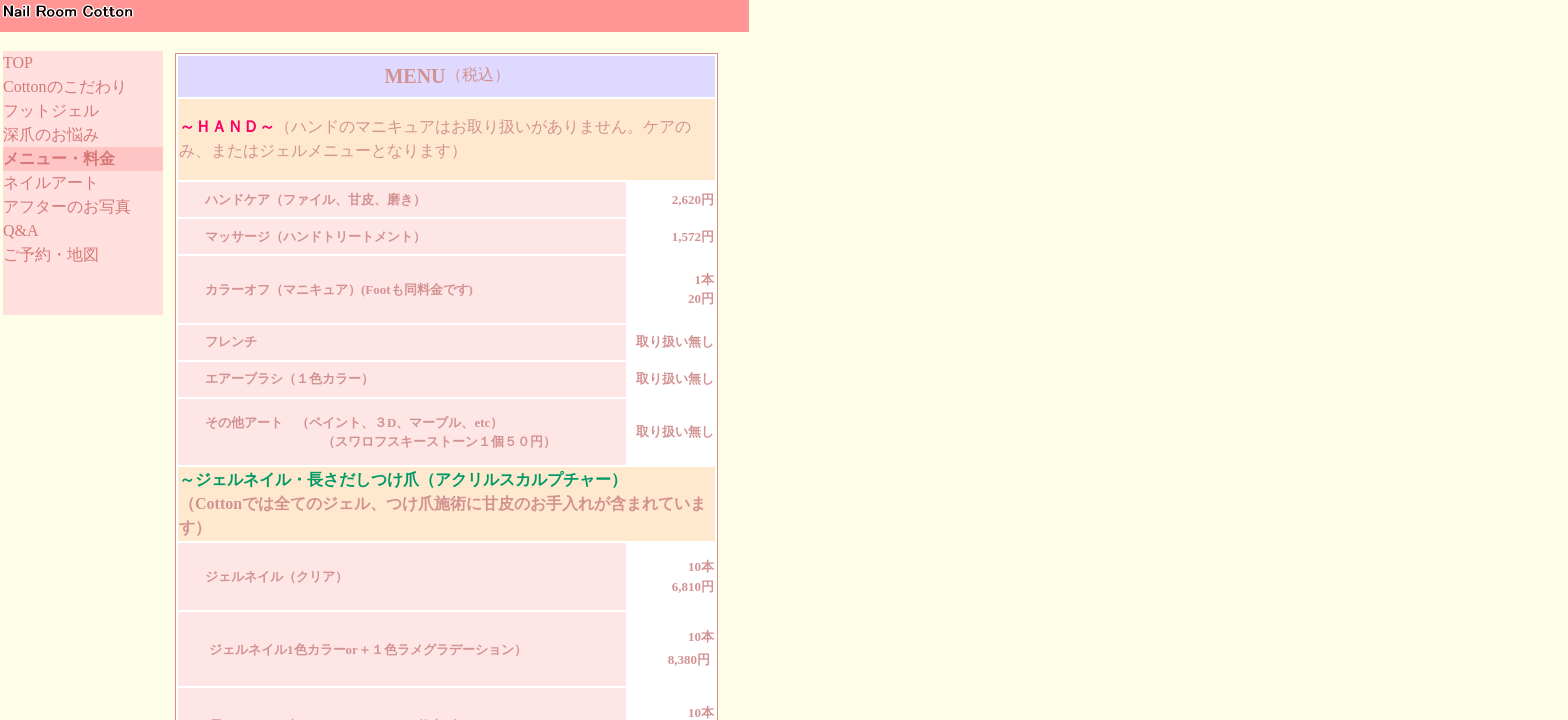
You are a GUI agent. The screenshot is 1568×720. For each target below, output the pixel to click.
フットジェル (51, 110)
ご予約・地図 (51, 254)
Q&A (21, 230)
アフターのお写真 (67, 206)
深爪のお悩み (51, 134)
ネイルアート (51, 182)
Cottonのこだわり (65, 86)
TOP (18, 62)
